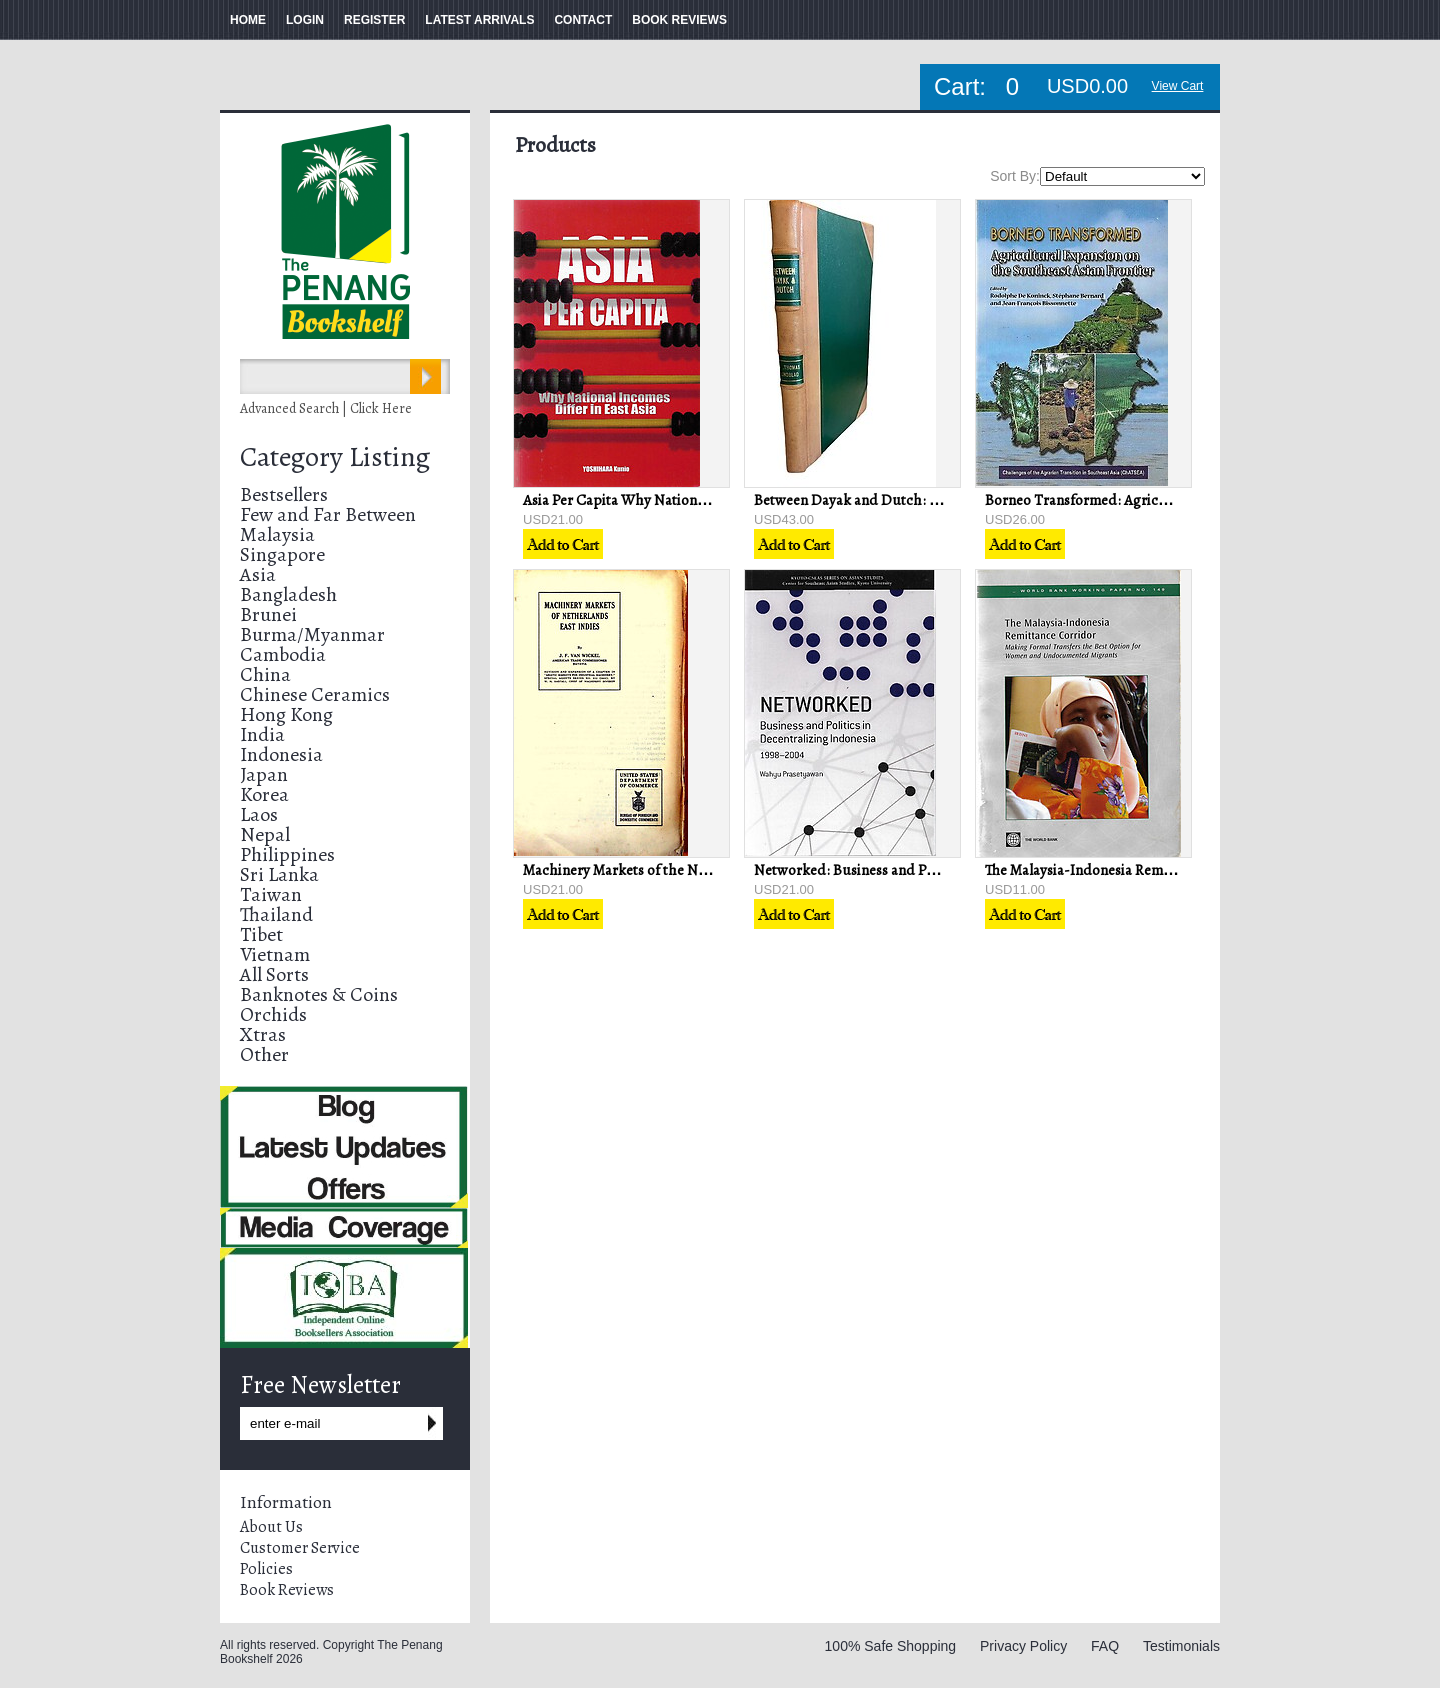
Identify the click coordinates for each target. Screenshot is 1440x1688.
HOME (248, 20)
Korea (264, 794)
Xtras (263, 1034)
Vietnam (275, 954)
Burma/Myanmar (312, 634)
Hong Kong (286, 714)
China (265, 674)
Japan (264, 774)
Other (264, 1054)
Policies (266, 1569)
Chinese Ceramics (315, 694)
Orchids (273, 1014)
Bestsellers (284, 494)
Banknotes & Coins (319, 994)
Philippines (287, 854)
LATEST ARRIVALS (479, 20)
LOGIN (305, 20)
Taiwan (271, 894)
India (262, 734)
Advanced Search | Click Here (326, 408)
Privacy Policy (1023, 1646)
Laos (259, 814)
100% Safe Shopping (891, 1646)
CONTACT (583, 20)
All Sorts (274, 974)
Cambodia (283, 654)
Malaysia (277, 534)
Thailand (276, 914)
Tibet (261, 934)
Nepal (265, 834)
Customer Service (300, 1548)
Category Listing (335, 457)
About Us (271, 1527)
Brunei (268, 614)
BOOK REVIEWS (679, 20)
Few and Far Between (328, 514)
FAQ (1105, 1646)
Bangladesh (288, 594)
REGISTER (374, 20)
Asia (258, 574)
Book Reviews (287, 1590)
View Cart (1178, 86)
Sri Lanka (279, 874)
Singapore (282, 554)
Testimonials (1181, 1646)
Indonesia (281, 754)
